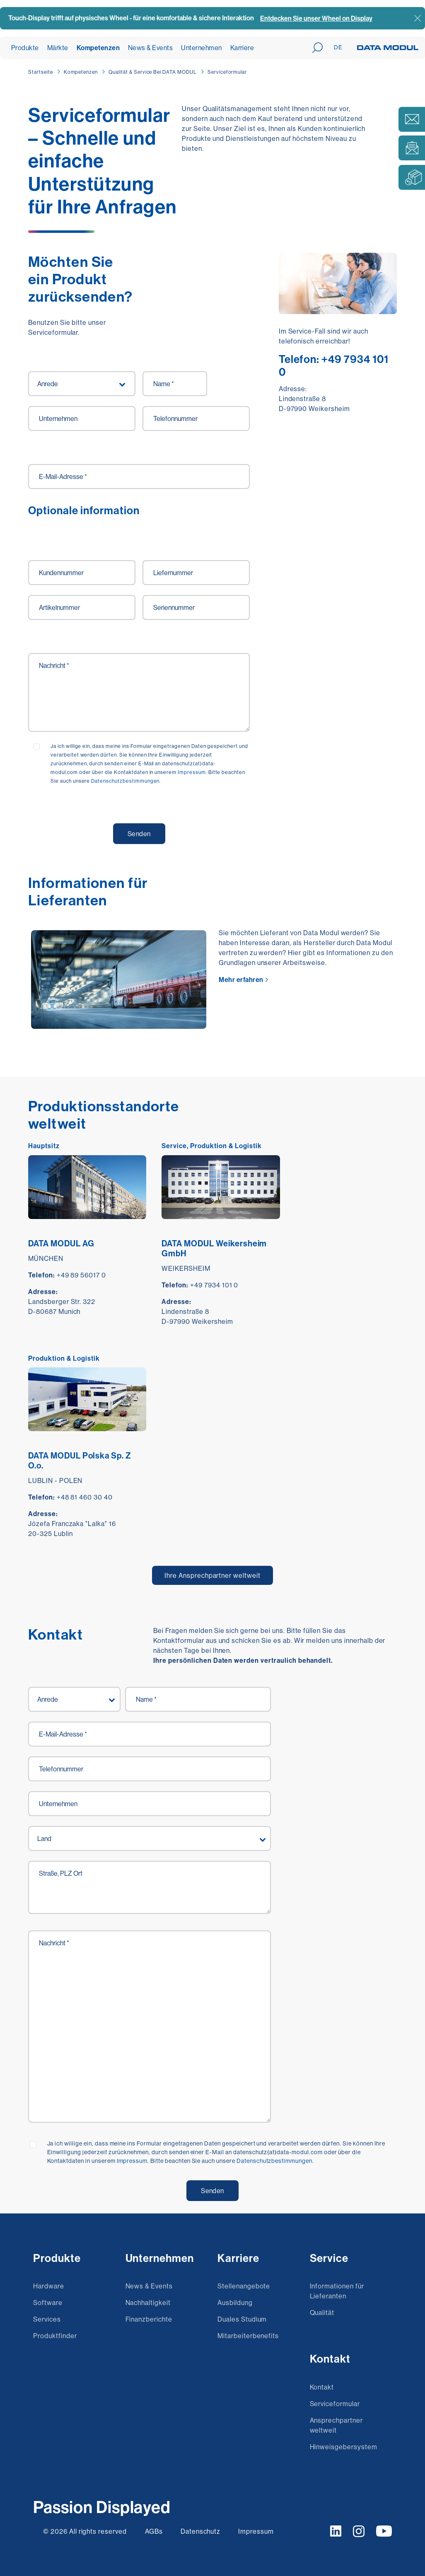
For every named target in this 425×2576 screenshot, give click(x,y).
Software (48, 2302)
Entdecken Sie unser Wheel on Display (316, 18)
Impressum (132, 2161)
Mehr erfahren (241, 979)
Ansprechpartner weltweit (336, 2425)
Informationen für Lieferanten (337, 2291)
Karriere (242, 48)
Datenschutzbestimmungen (274, 2161)
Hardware (48, 2286)
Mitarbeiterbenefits (248, 2336)
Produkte (25, 48)
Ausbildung (235, 2302)
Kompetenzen (98, 48)
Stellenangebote (243, 2286)
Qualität (322, 2312)
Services (47, 2319)
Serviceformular (227, 72)
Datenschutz (201, 2531)
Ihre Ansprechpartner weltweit (212, 1575)
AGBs (154, 2531)
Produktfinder (55, 2336)
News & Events (150, 48)
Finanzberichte (149, 2319)
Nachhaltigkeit (148, 2302)
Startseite (40, 72)
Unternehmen (201, 48)
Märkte (57, 48)
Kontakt (322, 2387)
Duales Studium (242, 2319)
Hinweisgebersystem (343, 2447)
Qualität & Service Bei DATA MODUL (153, 72)
